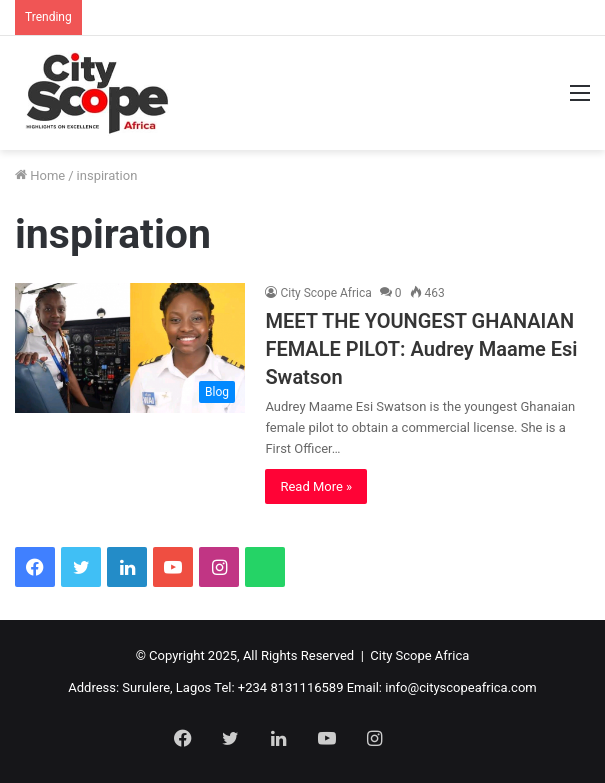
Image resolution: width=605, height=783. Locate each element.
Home (40, 175)
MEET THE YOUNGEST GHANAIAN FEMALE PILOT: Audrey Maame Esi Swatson (421, 349)
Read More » (316, 486)
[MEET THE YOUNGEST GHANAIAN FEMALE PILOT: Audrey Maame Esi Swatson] (130, 348)
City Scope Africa (325, 293)
